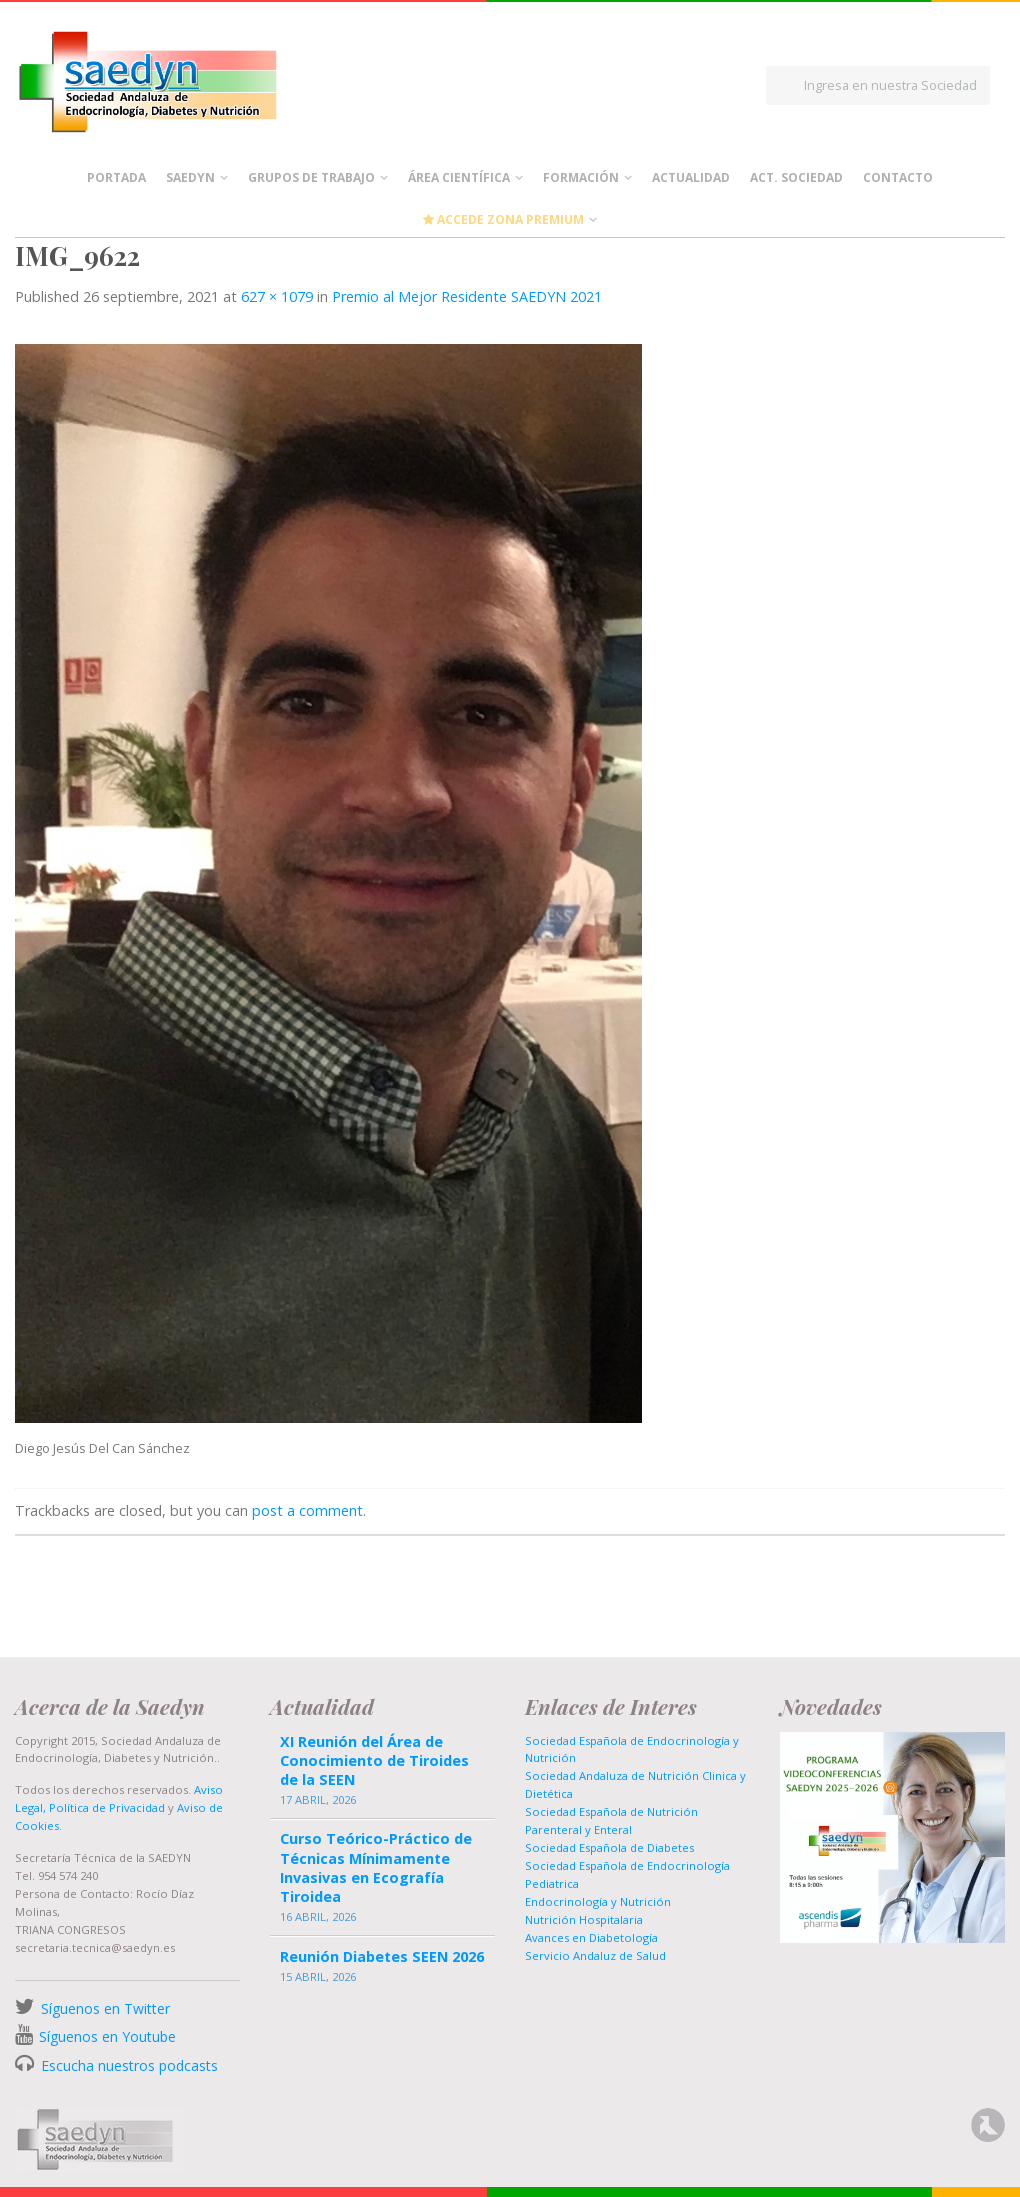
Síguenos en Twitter (105, 2008)
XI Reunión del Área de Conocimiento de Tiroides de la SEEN (374, 1760)
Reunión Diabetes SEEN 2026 (382, 1956)
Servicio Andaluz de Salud (595, 1955)
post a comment (307, 1510)
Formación (581, 177)
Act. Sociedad (796, 177)
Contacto (898, 177)
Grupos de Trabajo (311, 177)
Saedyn (190, 177)
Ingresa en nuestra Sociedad (890, 85)
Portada (116, 177)
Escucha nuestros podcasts (127, 2065)
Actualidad (691, 177)
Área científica (459, 177)
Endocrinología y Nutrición (598, 1901)
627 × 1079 (277, 296)
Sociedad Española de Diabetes (609, 1847)
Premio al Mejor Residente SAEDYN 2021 (467, 296)
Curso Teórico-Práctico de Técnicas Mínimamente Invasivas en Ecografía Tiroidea (376, 1867)
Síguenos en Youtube (107, 2036)
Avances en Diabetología (591, 1937)
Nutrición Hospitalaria (584, 1919)
